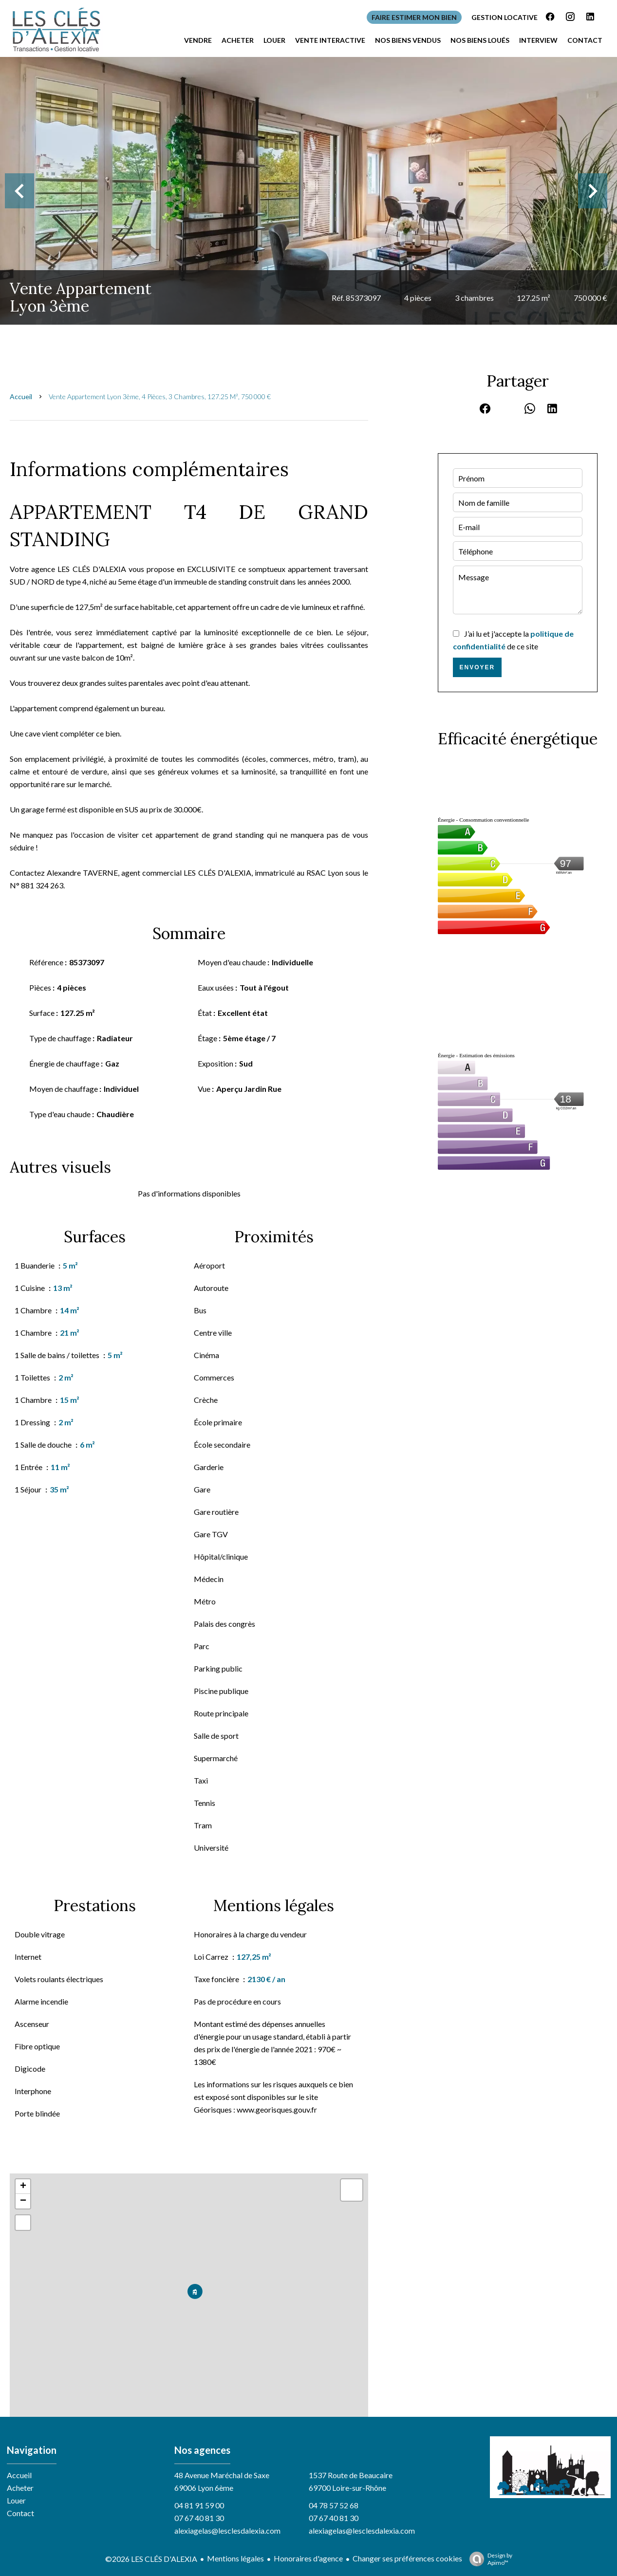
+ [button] (23, 2186)
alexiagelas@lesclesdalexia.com (227, 2530)
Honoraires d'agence (308, 2558)
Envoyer (477, 667)
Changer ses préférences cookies (407, 2558)
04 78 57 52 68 (333, 2505)
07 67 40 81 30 (199, 2517)
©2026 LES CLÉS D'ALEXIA (151, 2558)
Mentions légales (235, 2558)
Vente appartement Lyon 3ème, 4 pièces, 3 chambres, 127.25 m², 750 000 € (160, 396)
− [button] (23, 2201)
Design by (488, 2559)
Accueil (21, 396)
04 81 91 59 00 (199, 2505)
